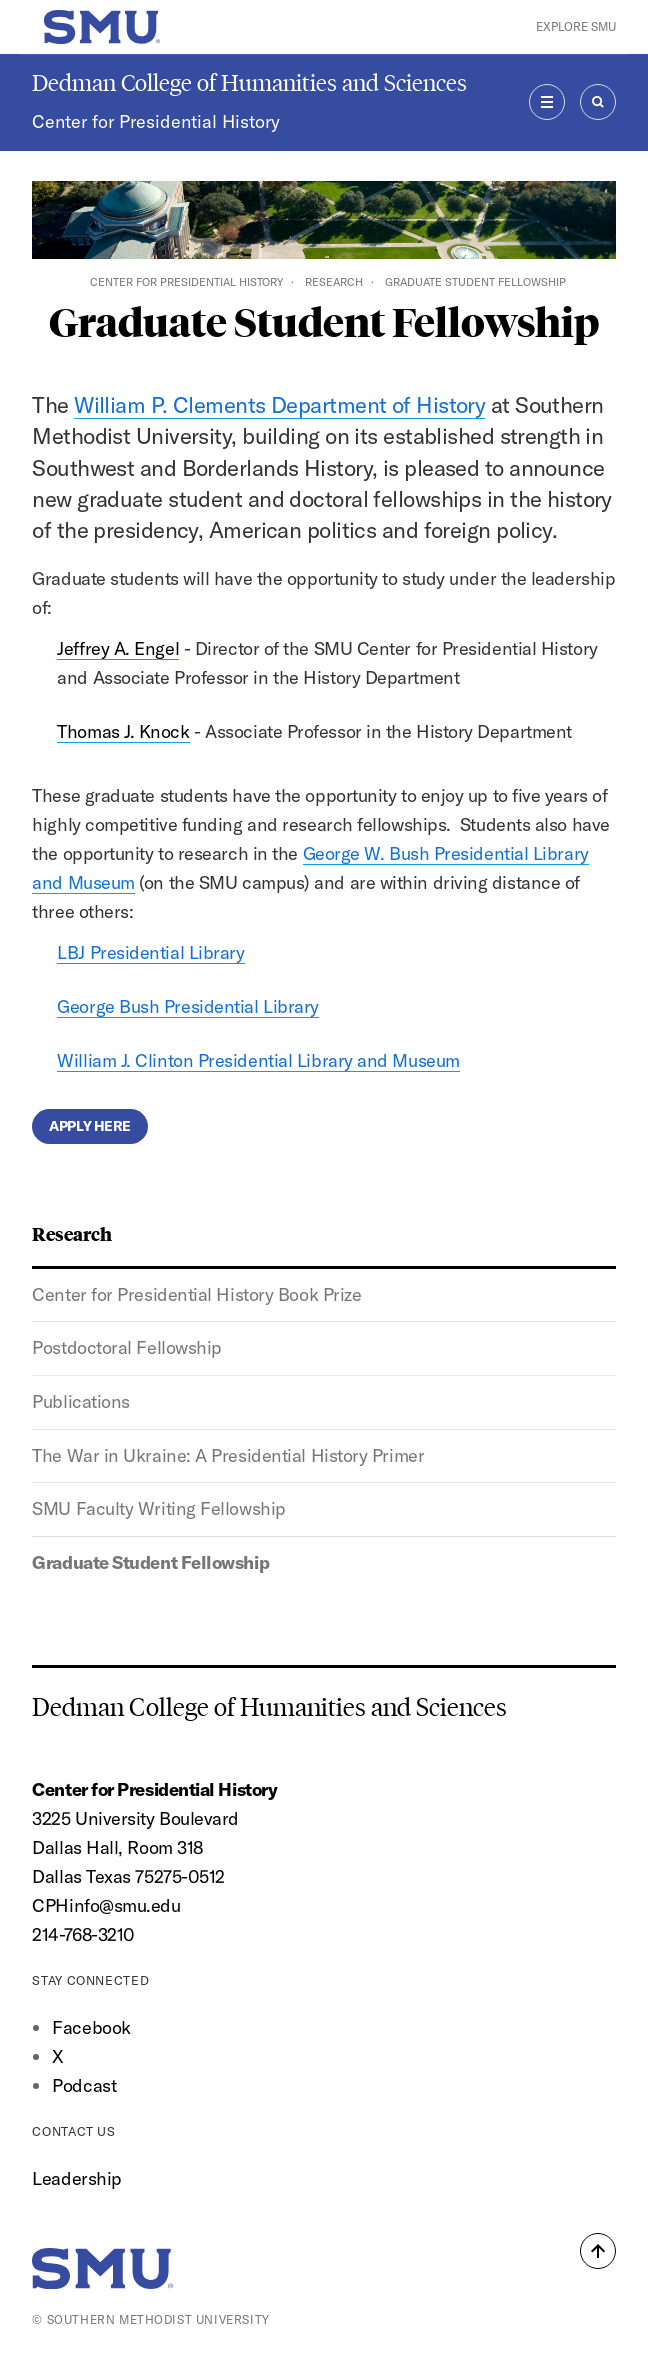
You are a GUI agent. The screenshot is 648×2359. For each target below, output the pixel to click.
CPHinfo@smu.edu (106, 1905)
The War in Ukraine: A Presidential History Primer (228, 1455)
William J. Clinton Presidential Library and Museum (258, 1060)
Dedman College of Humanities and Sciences (249, 82)
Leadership (76, 2178)
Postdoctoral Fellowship (127, 1347)
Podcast (84, 2085)
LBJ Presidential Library (150, 952)
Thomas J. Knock (123, 731)
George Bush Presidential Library (187, 1006)
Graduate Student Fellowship (150, 1562)
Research (334, 282)
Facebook (91, 2027)
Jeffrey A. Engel (118, 648)
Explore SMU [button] (576, 26)
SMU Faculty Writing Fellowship (158, 1508)
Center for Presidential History (156, 121)
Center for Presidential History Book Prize (196, 1294)
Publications (81, 1401)
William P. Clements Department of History (279, 405)
